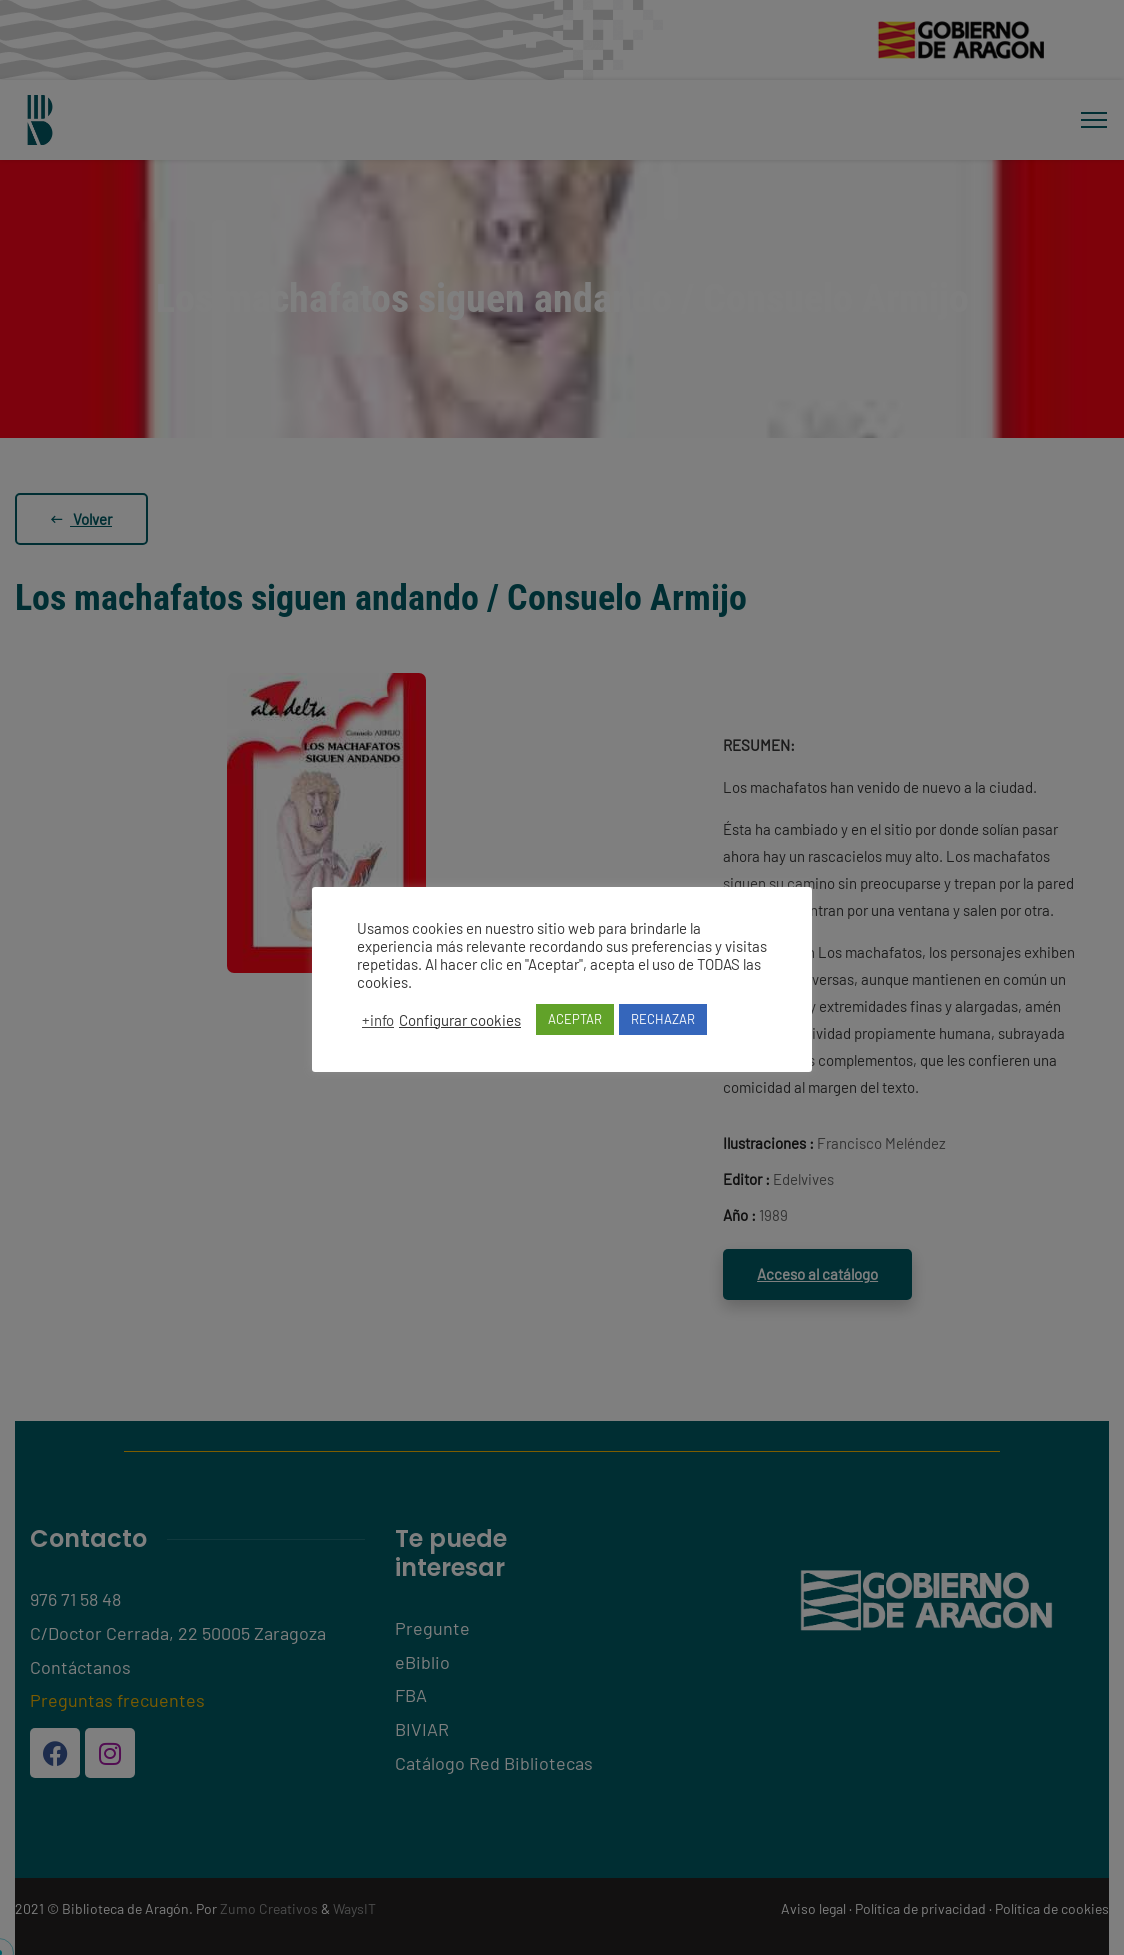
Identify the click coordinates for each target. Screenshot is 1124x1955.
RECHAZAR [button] (663, 1019)
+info (378, 1020)
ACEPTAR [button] (575, 1019)
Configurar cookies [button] (460, 1020)
